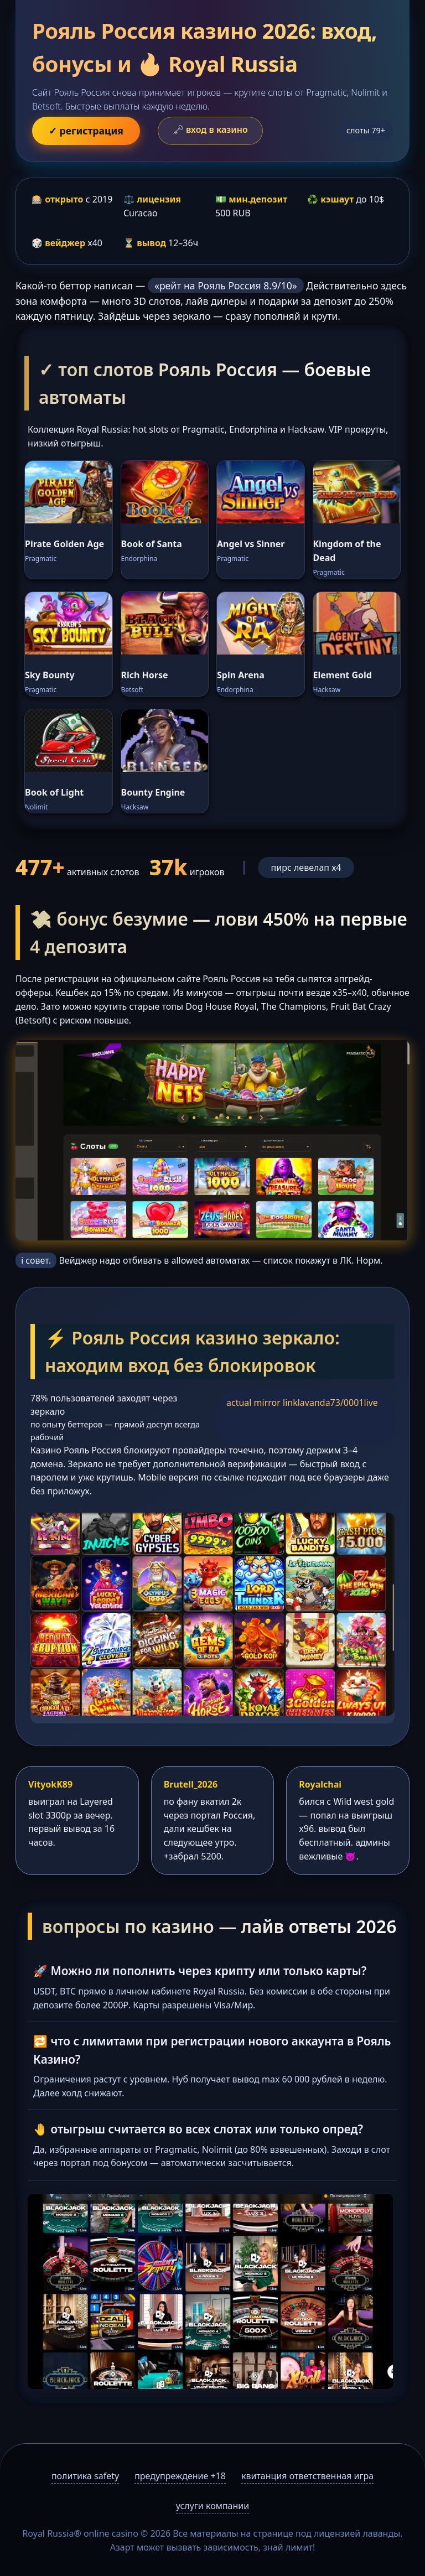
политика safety (85, 2476)
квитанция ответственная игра (307, 2476)
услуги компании (212, 2506)
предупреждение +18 (180, 2476)
